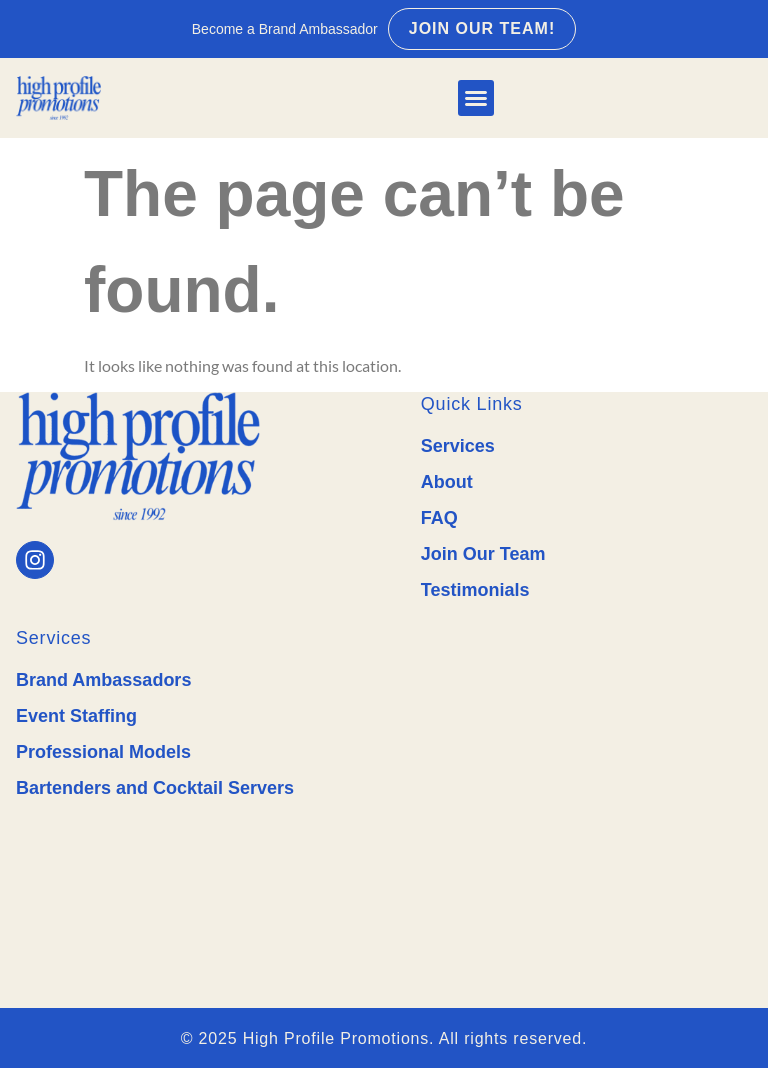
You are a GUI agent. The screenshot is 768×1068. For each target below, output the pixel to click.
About (447, 482)
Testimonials (475, 590)
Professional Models (103, 752)
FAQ (439, 518)
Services (458, 446)
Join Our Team (483, 554)
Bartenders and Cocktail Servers (155, 788)
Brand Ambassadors (103, 680)
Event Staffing (76, 716)
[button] (476, 98)
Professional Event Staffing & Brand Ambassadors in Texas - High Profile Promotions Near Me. (586, 781)
